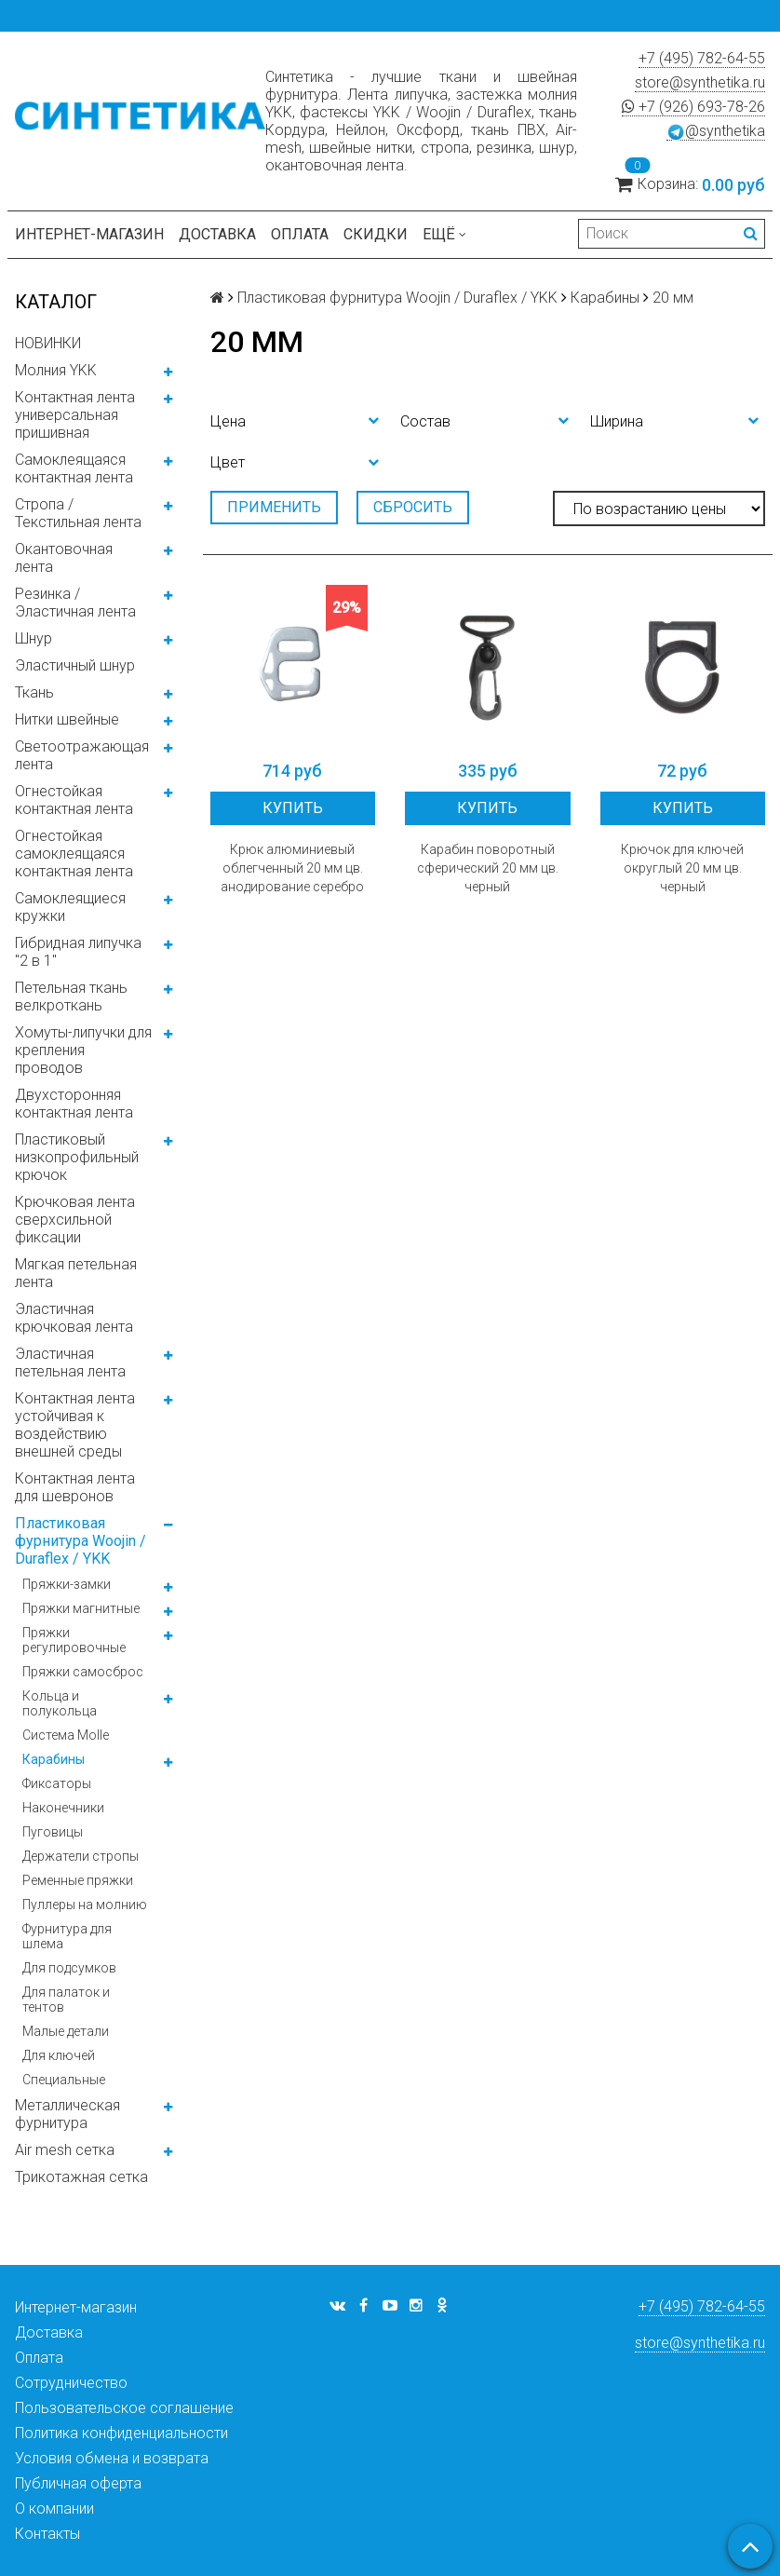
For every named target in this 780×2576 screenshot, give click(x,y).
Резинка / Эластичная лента (75, 602)
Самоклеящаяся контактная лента (74, 468)
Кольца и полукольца (59, 1703)
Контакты (47, 2533)
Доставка (217, 234)
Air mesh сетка (64, 2150)
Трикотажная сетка (81, 2177)
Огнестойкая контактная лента (74, 800)
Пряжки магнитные (81, 1608)
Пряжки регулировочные (74, 1640)
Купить (292, 808)
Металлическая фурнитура (67, 2114)
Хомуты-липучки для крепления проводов (83, 1050)
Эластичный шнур (75, 665)
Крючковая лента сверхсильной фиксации (75, 1219)
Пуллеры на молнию (84, 1904)
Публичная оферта (78, 2483)
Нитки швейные (67, 719)
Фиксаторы (56, 1783)
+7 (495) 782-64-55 (702, 58)
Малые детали (65, 2031)
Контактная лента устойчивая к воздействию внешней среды (75, 1425)
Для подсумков (69, 1967)
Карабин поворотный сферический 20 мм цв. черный (487, 868)
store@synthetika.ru (700, 82)
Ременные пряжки (77, 1880)
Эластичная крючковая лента (74, 1317)
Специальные (63, 2079)
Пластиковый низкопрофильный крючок (77, 1157)
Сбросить (412, 507)
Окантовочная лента (64, 558)
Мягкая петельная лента (76, 1273)
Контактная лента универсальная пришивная (75, 414)
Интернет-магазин (89, 234)
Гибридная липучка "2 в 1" (78, 951)
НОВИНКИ (48, 343)
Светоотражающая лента (82, 755)
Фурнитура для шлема (67, 1936)
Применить (274, 507)
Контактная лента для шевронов (75, 1487)
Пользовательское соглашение (124, 2408)
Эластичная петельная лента (70, 1362)
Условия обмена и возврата (111, 2458)
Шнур (33, 638)
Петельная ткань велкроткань (71, 996)
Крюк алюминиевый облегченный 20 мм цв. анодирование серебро (292, 868)
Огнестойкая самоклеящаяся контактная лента (74, 853)
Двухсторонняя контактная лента (74, 1103)
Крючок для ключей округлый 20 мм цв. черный (682, 868)
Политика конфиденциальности (121, 2433)
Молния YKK (56, 370)
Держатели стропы (80, 1856)
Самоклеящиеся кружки (70, 907)
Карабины (53, 1759)
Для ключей (58, 2055)
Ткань (34, 692)
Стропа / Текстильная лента (78, 513)
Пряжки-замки (66, 1584)
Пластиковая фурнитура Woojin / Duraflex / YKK (80, 1540)
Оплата (300, 234)
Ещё (444, 234)
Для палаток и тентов (66, 1999)
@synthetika (715, 131)
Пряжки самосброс (82, 1671)
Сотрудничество (71, 2383)
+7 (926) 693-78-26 (693, 106)
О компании (54, 2508)
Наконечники (63, 1807)
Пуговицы (52, 1831)
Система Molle (65, 1735)
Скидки (375, 234)
